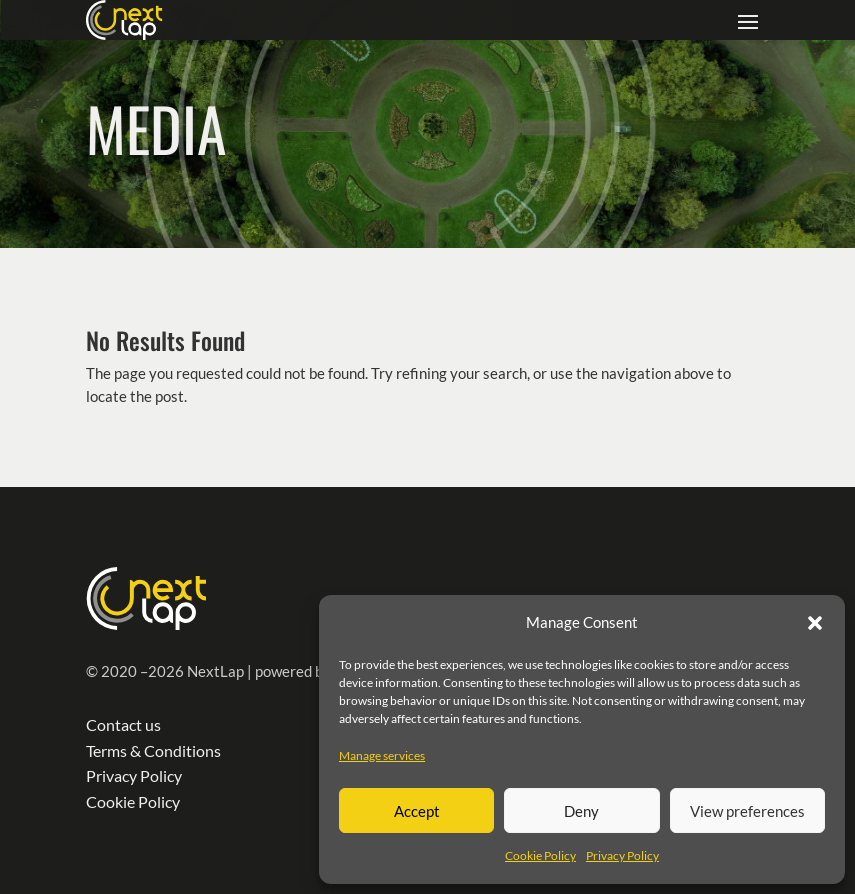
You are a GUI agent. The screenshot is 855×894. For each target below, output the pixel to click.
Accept (417, 811)
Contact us (123, 724)
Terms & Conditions (153, 750)
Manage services (382, 755)
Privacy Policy (622, 855)
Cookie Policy (540, 855)
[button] (815, 623)
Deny (581, 811)
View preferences (747, 811)
